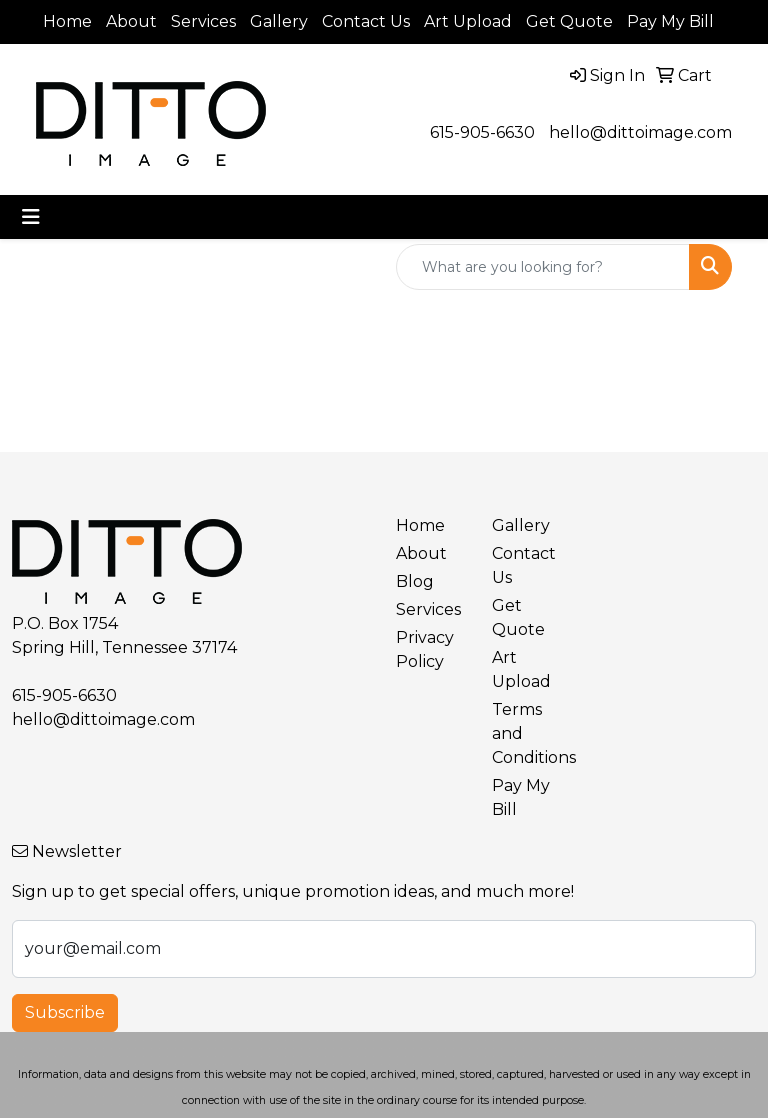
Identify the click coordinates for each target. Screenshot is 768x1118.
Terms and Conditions (528, 733)
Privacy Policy (425, 649)
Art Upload (468, 21)
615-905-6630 (482, 132)
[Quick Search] (543, 267)
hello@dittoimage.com (640, 132)
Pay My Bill (670, 21)
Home (67, 21)
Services (203, 21)
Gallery (279, 21)
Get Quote (569, 21)
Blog (415, 581)
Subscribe (65, 1012)
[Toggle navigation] (31, 217)
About (131, 21)
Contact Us (366, 21)
